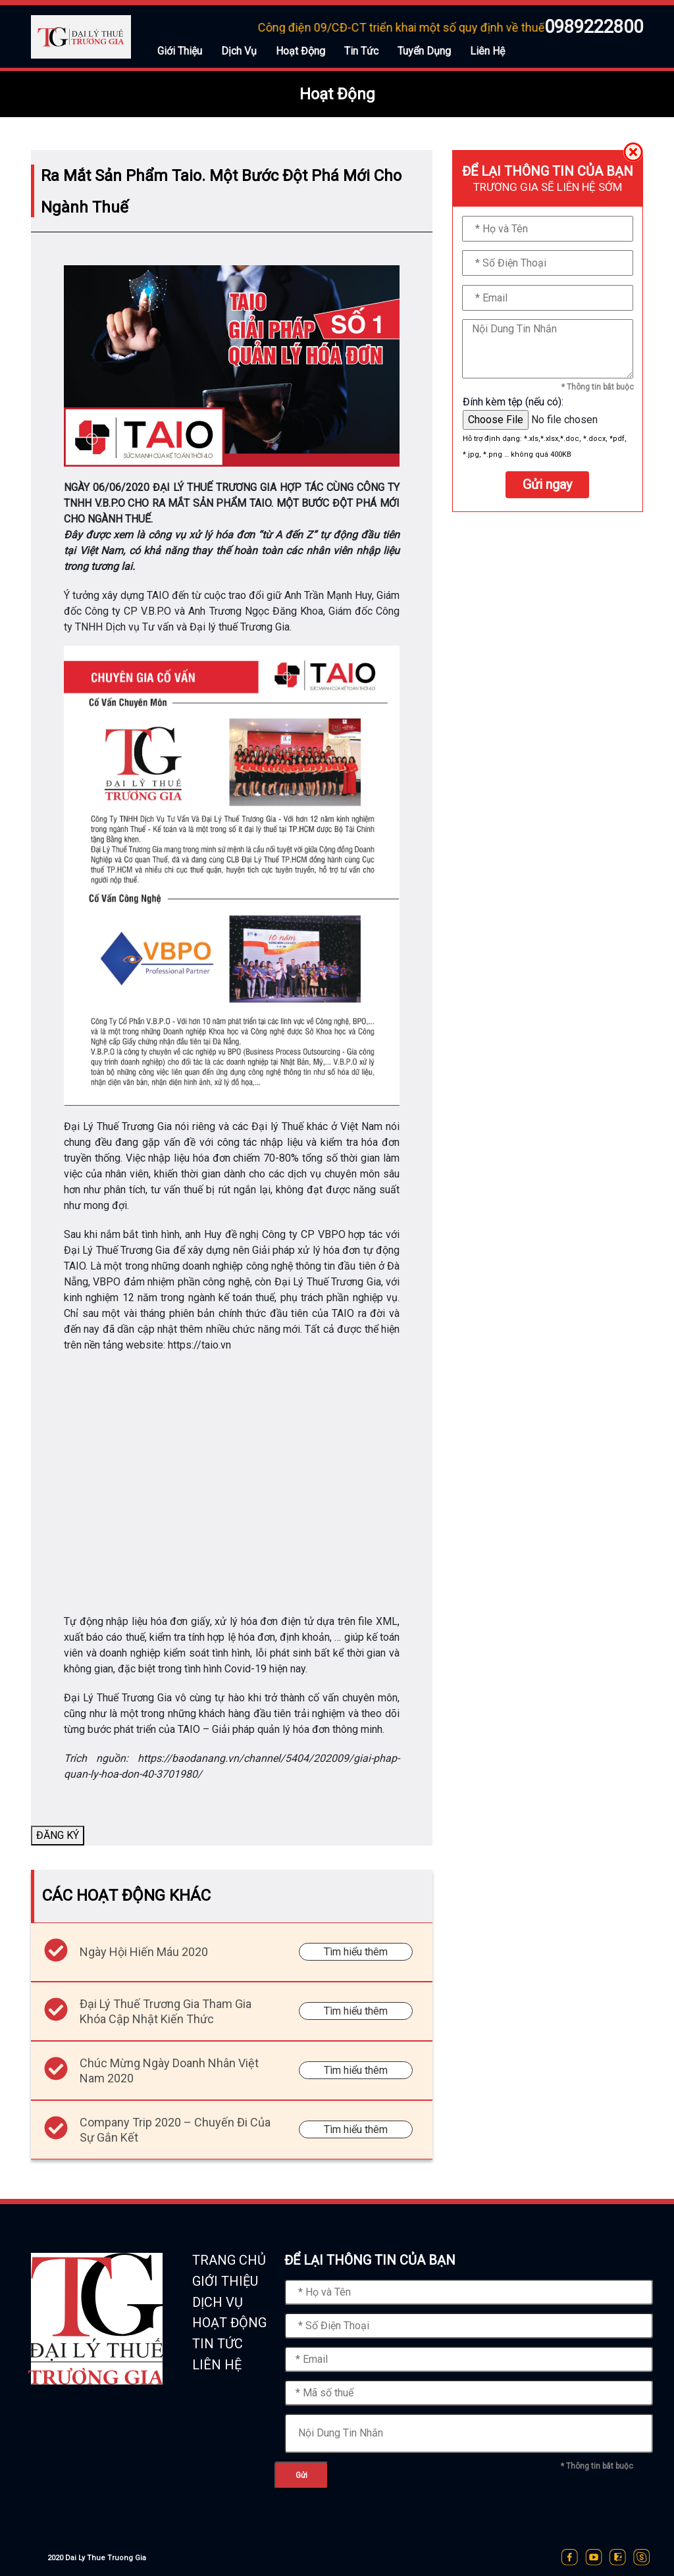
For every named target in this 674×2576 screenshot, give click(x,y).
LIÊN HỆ (217, 2365)
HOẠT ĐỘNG (229, 2323)
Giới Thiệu (179, 51)
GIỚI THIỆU (225, 2281)
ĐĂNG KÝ (57, 1835)
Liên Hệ (487, 51)
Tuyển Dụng (424, 51)
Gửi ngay (547, 484)
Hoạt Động (300, 51)
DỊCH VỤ (217, 2302)
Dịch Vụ (239, 51)
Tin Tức (361, 51)
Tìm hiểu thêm (356, 1951)
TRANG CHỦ (229, 2260)
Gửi (301, 2475)
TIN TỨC (217, 2344)
